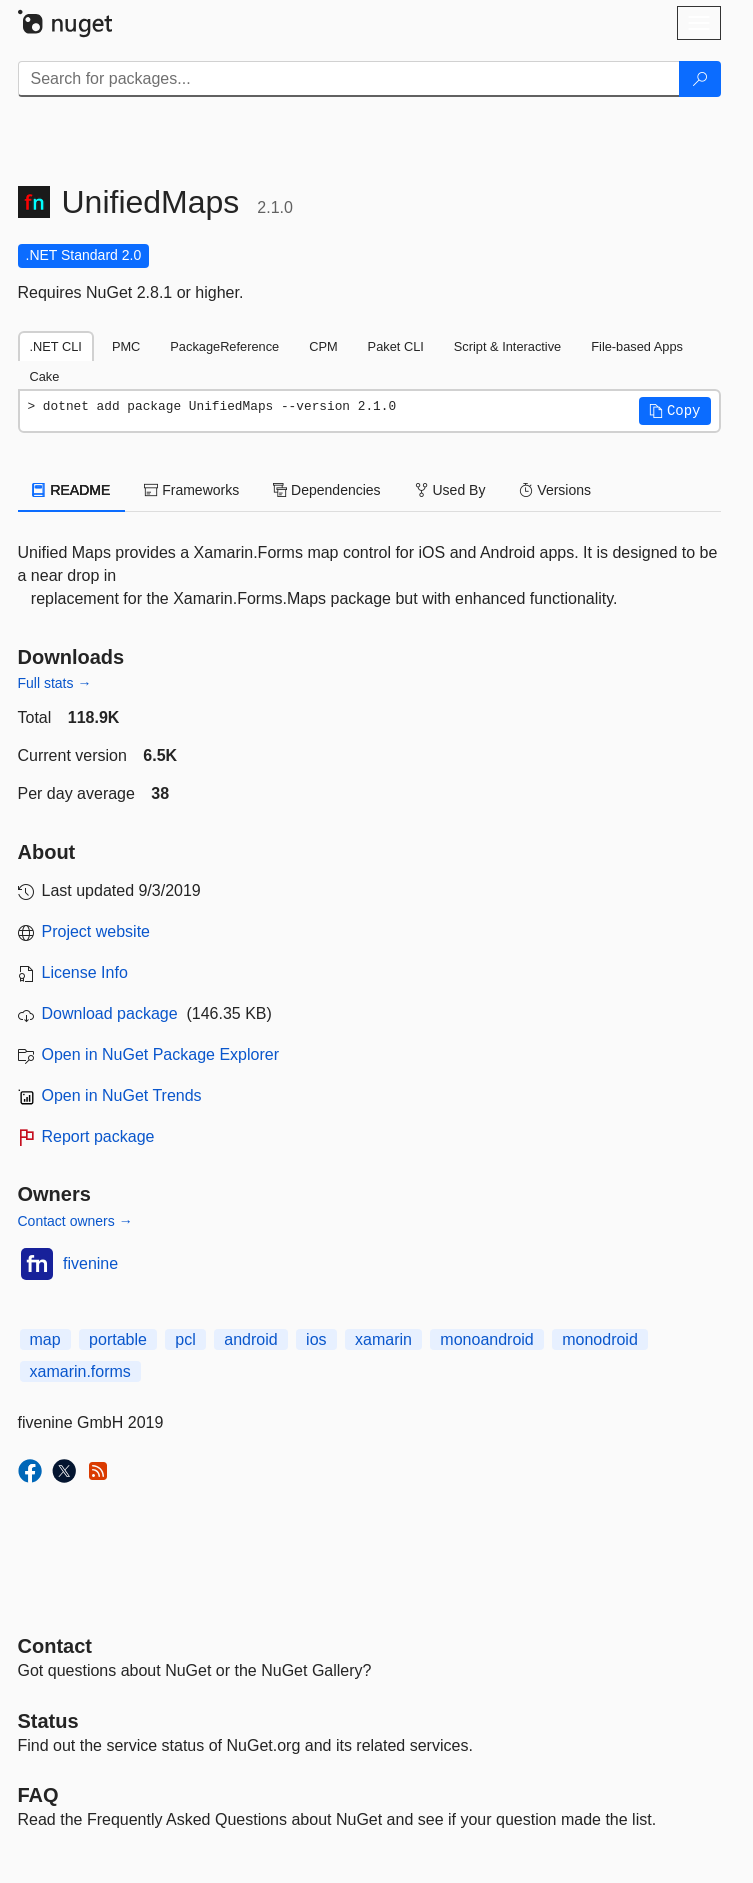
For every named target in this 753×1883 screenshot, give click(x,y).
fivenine (90, 1263)
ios (316, 1339)
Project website (96, 931)
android (250, 1339)
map (45, 1339)
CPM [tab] (323, 346)
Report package (98, 1136)
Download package (110, 1013)
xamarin (383, 1339)
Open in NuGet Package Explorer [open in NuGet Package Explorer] (160, 1054)
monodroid (600, 1339)
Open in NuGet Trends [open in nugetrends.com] (122, 1095)
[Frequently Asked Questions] (38, 1795)
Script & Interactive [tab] (507, 346)
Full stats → (55, 683)
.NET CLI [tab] (56, 346)
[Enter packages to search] (349, 79)
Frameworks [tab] (191, 490)
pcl (185, 1339)
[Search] (700, 79)
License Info (85, 972)
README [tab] (72, 490)
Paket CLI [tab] (396, 346)
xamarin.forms (80, 1371)
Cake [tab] (45, 376)
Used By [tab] (450, 490)
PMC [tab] (126, 346)
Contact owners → (75, 1221)
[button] (675, 411)
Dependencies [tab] (326, 490)
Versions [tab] (555, 490)
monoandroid (486, 1339)
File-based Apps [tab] (637, 346)
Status (48, 1721)
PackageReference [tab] (224, 346)
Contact (55, 1646)
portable (118, 1339)
